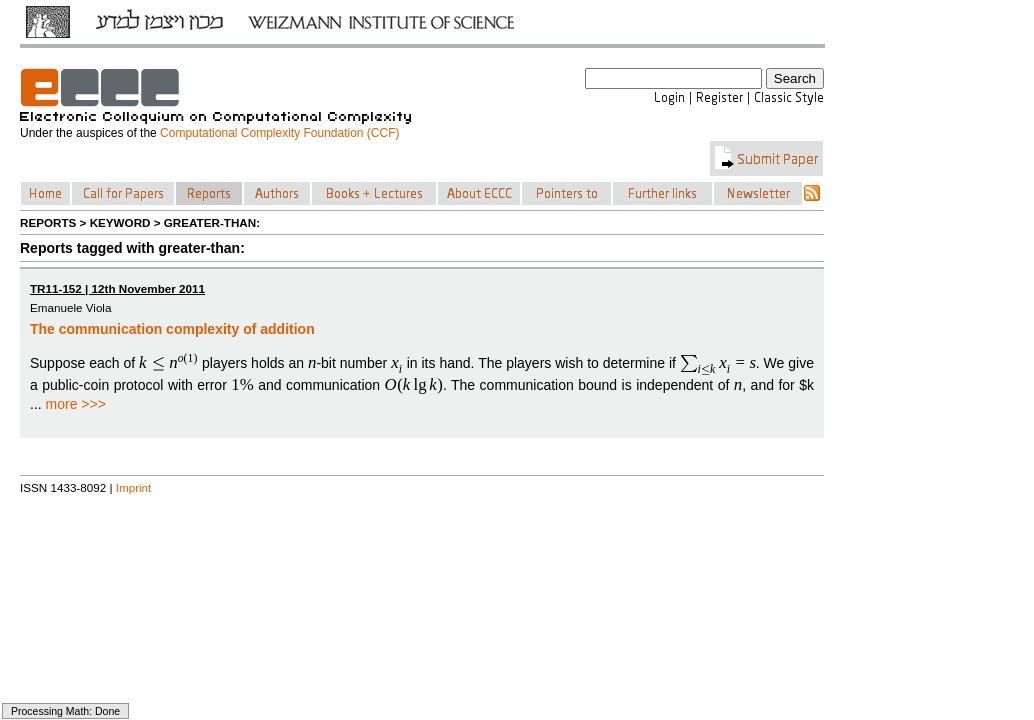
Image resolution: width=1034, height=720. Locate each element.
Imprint (134, 487)
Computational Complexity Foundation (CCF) (279, 133)
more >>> (76, 404)
